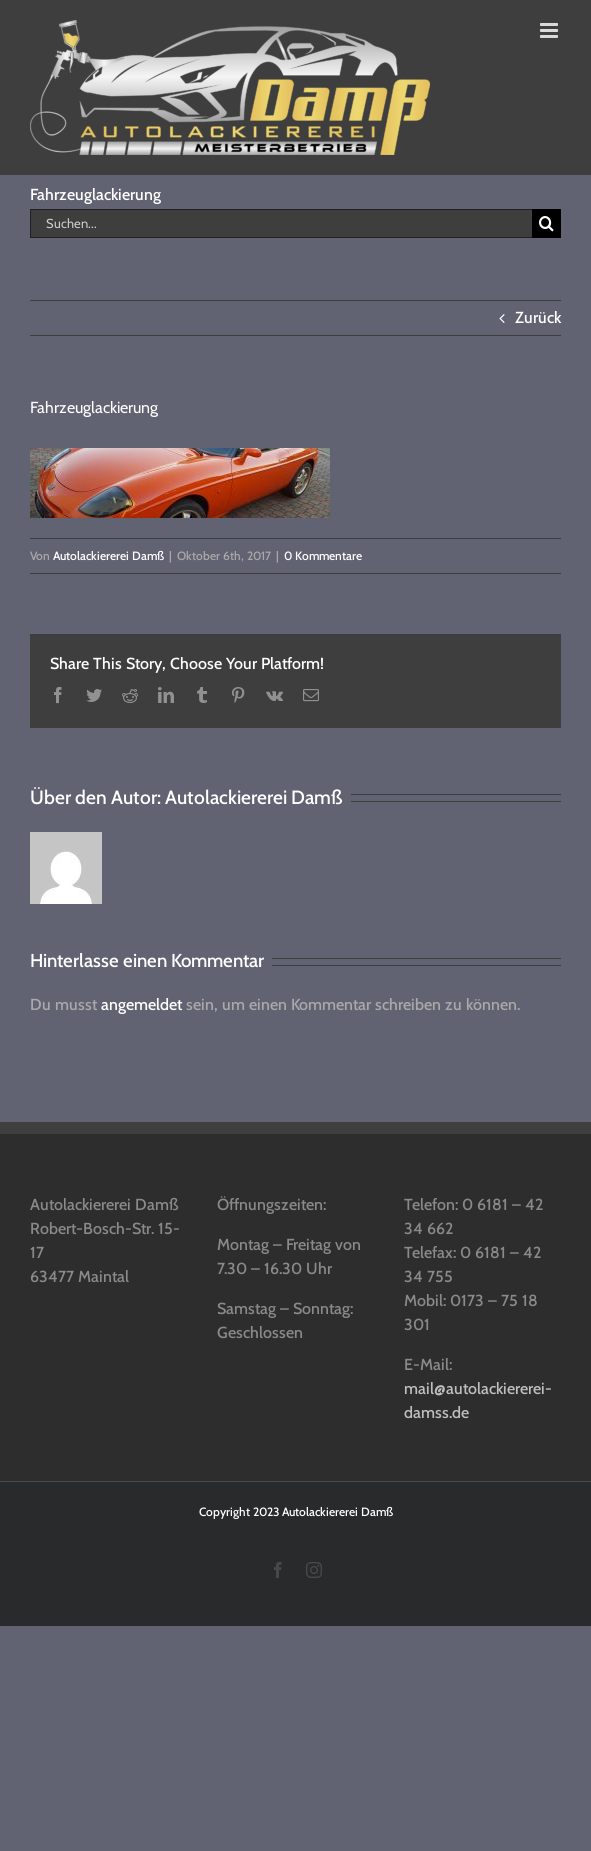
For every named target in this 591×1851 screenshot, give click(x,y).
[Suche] (546, 223)
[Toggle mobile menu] (550, 30)
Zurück (538, 317)
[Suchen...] (281, 223)
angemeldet (141, 1004)
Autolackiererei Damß (108, 555)
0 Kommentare (323, 555)
